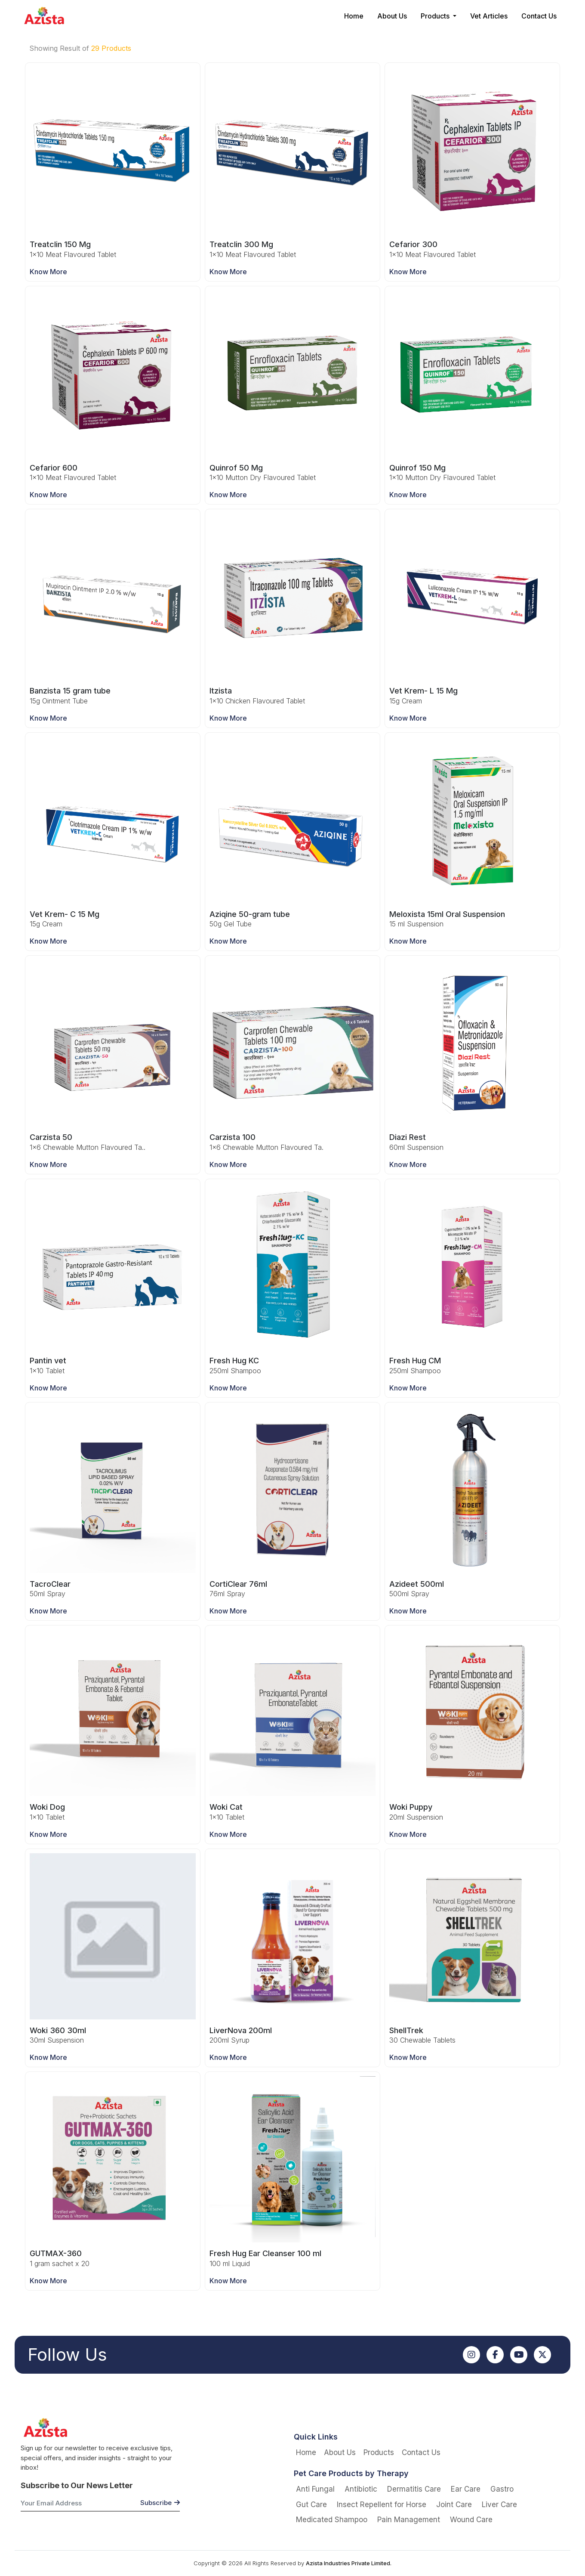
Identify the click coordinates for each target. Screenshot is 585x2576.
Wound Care (471, 2519)
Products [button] (436, 16)
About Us (392, 16)
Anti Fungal (315, 2489)
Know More (48, 271)
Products (378, 2452)
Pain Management (408, 2519)
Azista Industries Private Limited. (348, 2563)
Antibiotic (361, 2489)
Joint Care (454, 2504)
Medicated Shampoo (331, 2519)
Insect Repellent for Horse (381, 2504)
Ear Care (465, 2489)
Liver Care (499, 2504)
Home (353, 16)
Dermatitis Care (414, 2489)
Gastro (502, 2489)
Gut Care (311, 2504)
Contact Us (539, 16)
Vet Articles (489, 16)
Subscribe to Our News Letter (77, 2485)
